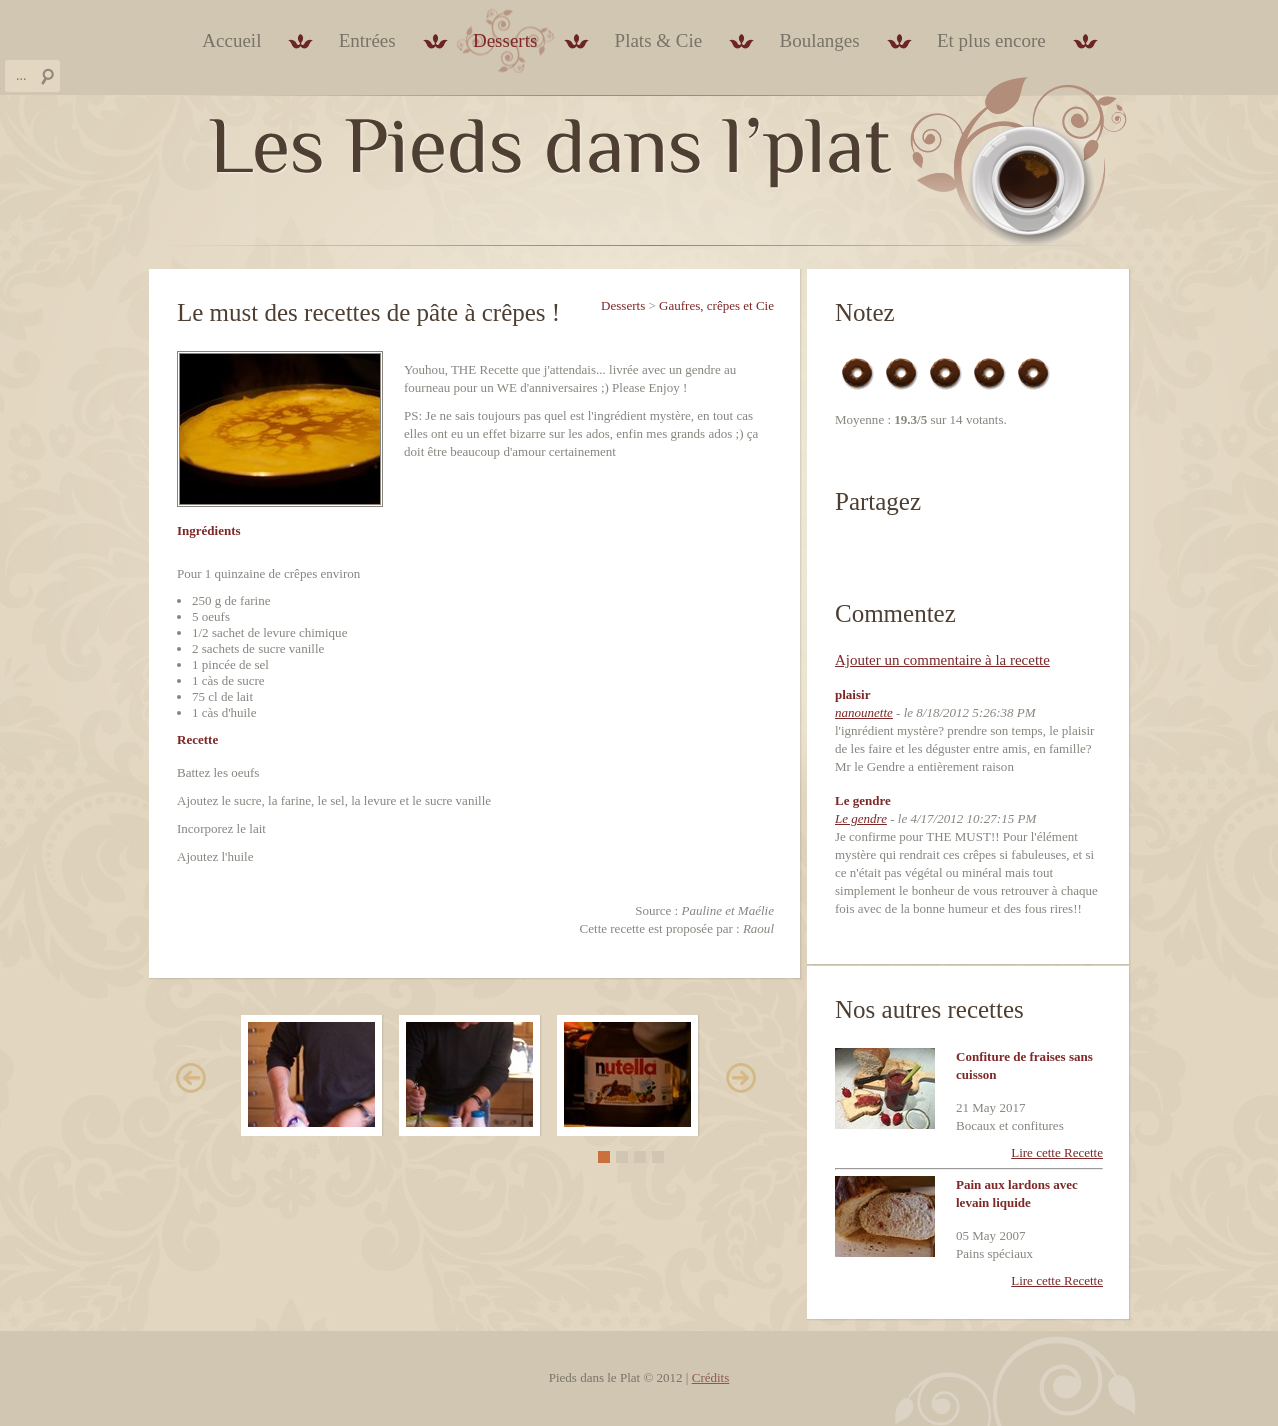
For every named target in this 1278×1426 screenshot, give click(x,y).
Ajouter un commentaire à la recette (942, 660)
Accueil (231, 40)
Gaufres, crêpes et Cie (716, 305)
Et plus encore (991, 40)
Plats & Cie (659, 40)
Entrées (367, 40)
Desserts (505, 40)
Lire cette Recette (1057, 1152)
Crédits (711, 1377)
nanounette (864, 712)
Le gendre (861, 818)
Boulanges (819, 40)
